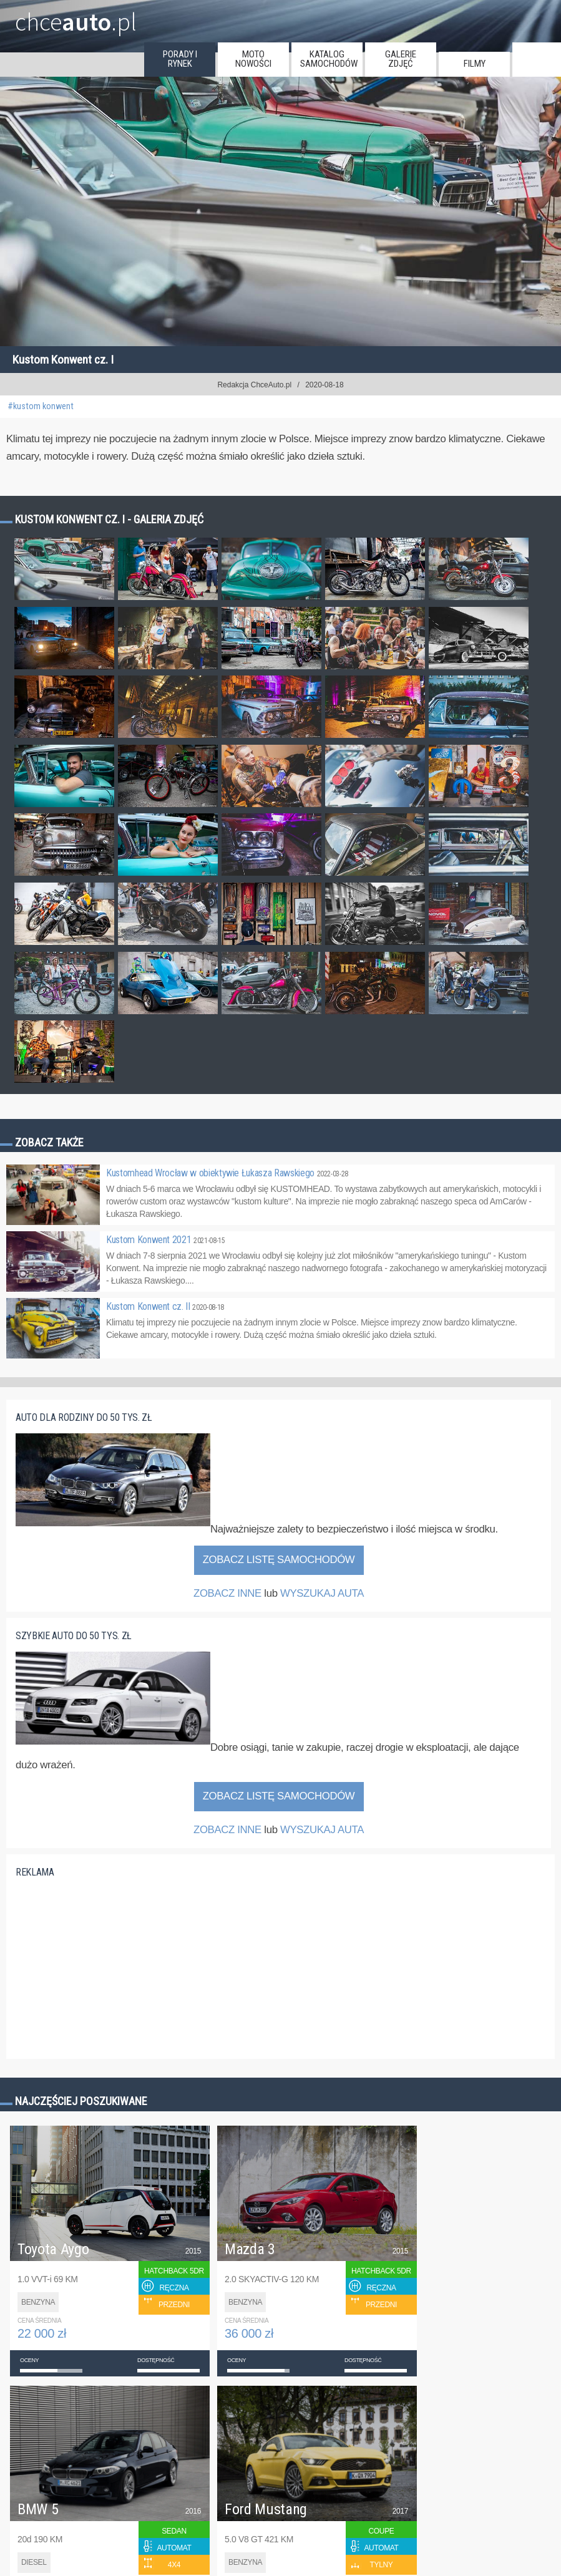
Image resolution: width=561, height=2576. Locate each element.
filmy (474, 63)
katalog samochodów (329, 59)
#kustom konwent (40, 406)
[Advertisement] (109, 1966)
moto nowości (253, 59)
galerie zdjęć (400, 59)
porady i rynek (180, 59)
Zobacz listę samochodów (279, 1560)
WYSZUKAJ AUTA (322, 1593)
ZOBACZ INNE (227, 1593)
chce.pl (76, 16)
